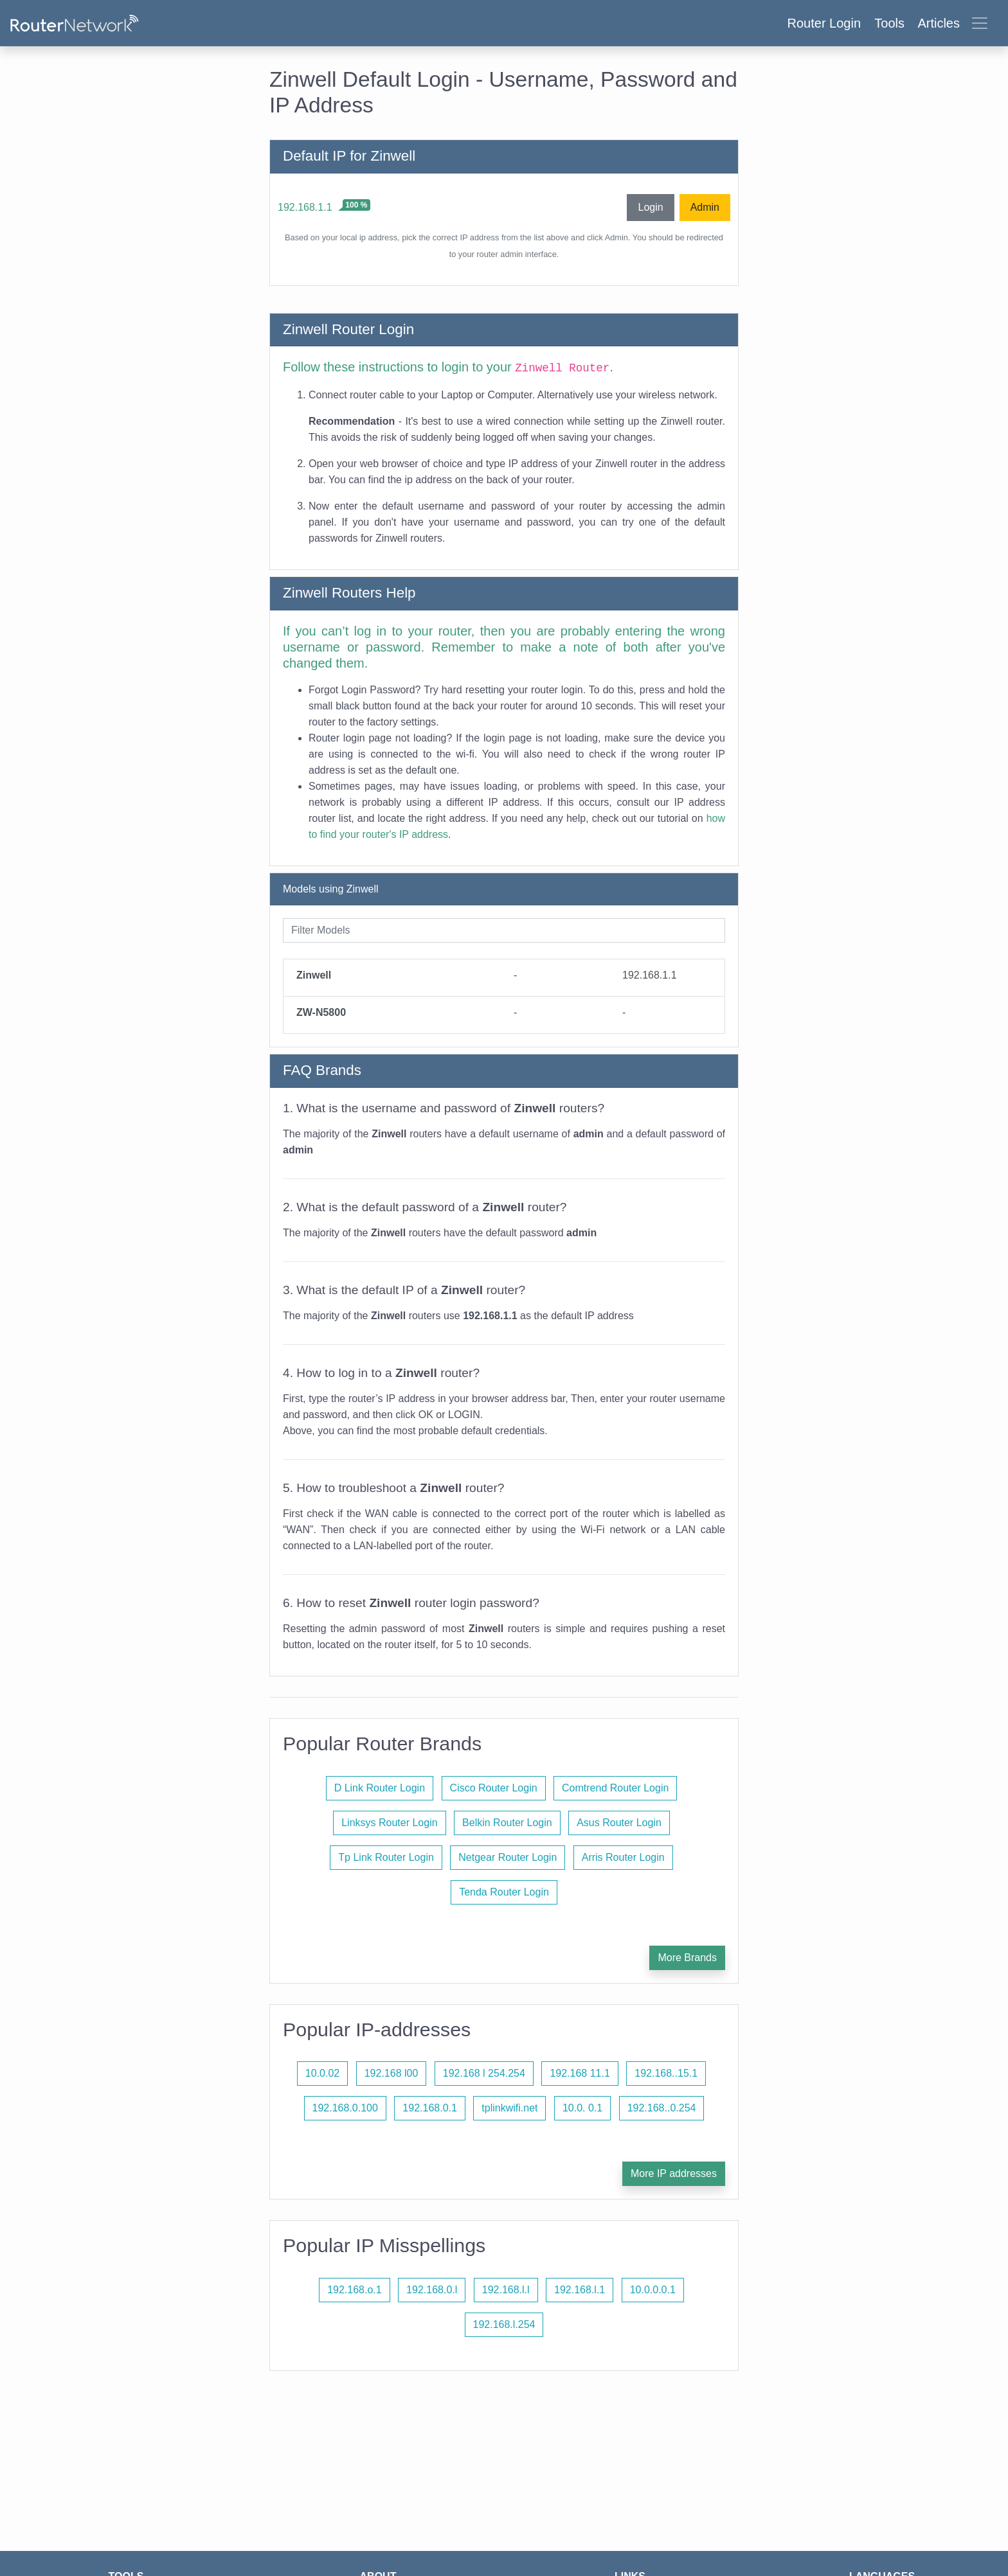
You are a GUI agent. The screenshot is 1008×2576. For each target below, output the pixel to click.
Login (650, 207)
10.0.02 (322, 2073)
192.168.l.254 (504, 2324)
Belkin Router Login (507, 1822)
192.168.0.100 (345, 2107)
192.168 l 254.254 (484, 2073)
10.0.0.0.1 (653, 2289)
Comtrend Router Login (615, 1787)
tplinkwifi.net (509, 2107)
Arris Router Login (623, 1857)
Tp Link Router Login (386, 1857)
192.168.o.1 (354, 2289)
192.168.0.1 (429, 2107)
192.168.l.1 (579, 2289)
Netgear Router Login (507, 1857)
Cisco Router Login (493, 1787)
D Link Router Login (379, 1787)
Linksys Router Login (389, 1822)
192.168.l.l (506, 2289)
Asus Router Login (619, 1822)
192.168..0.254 (661, 2107)
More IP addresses (674, 2173)
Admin (704, 207)
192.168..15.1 (666, 2073)
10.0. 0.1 (582, 2107)
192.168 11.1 (579, 2073)
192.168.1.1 (305, 207)
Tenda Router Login (504, 1892)
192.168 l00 (391, 2073)
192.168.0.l (431, 2289)
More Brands (687, 1957)
